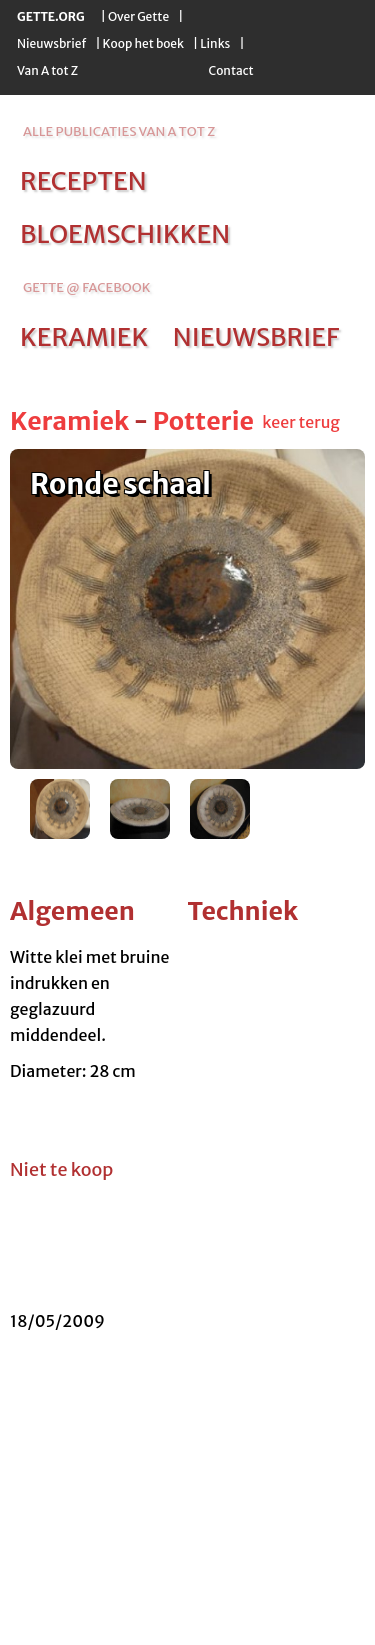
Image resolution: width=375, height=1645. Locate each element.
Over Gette (138, 16)
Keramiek (69, 421)
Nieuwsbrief (51, 43)
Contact (230, 70)
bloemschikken (125, 234)
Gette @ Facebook (86, 287)
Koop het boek (143, 43)
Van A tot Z (47, 70)
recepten (83, 181)
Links (215, 43)
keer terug (301, 422)
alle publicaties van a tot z (119, 131)
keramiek (84, 337)
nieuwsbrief (256, 337)
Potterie (203, 421)
